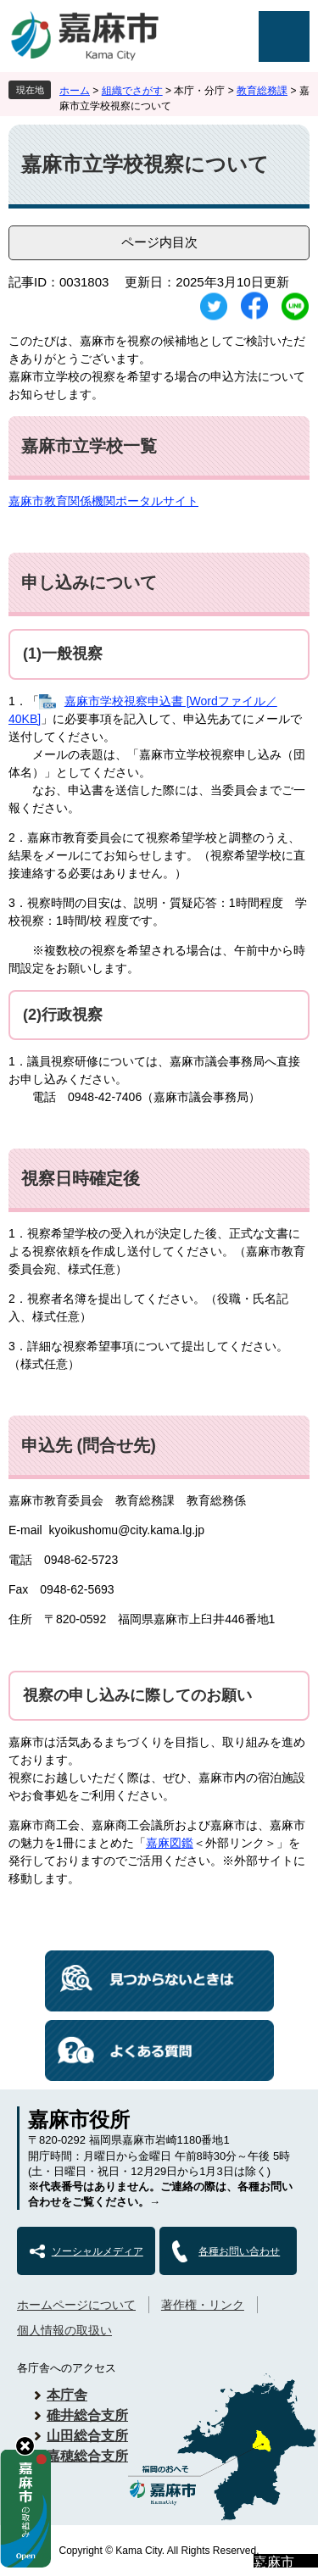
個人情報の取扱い (64, 2330)
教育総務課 (262, 91)
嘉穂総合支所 (87, 2456)
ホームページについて (76, 2305)
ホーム (74, 91)
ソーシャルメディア (97, 2251)
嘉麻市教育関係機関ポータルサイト (103, 501)
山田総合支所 (87, 2436)
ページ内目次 (159, 242)
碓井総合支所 (87, 2415)
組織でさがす (132, 91)
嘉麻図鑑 (169, 1843)
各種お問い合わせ (239, 2251)
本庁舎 (67, 2395)
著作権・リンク (202, 2305)
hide (25, 2446)
